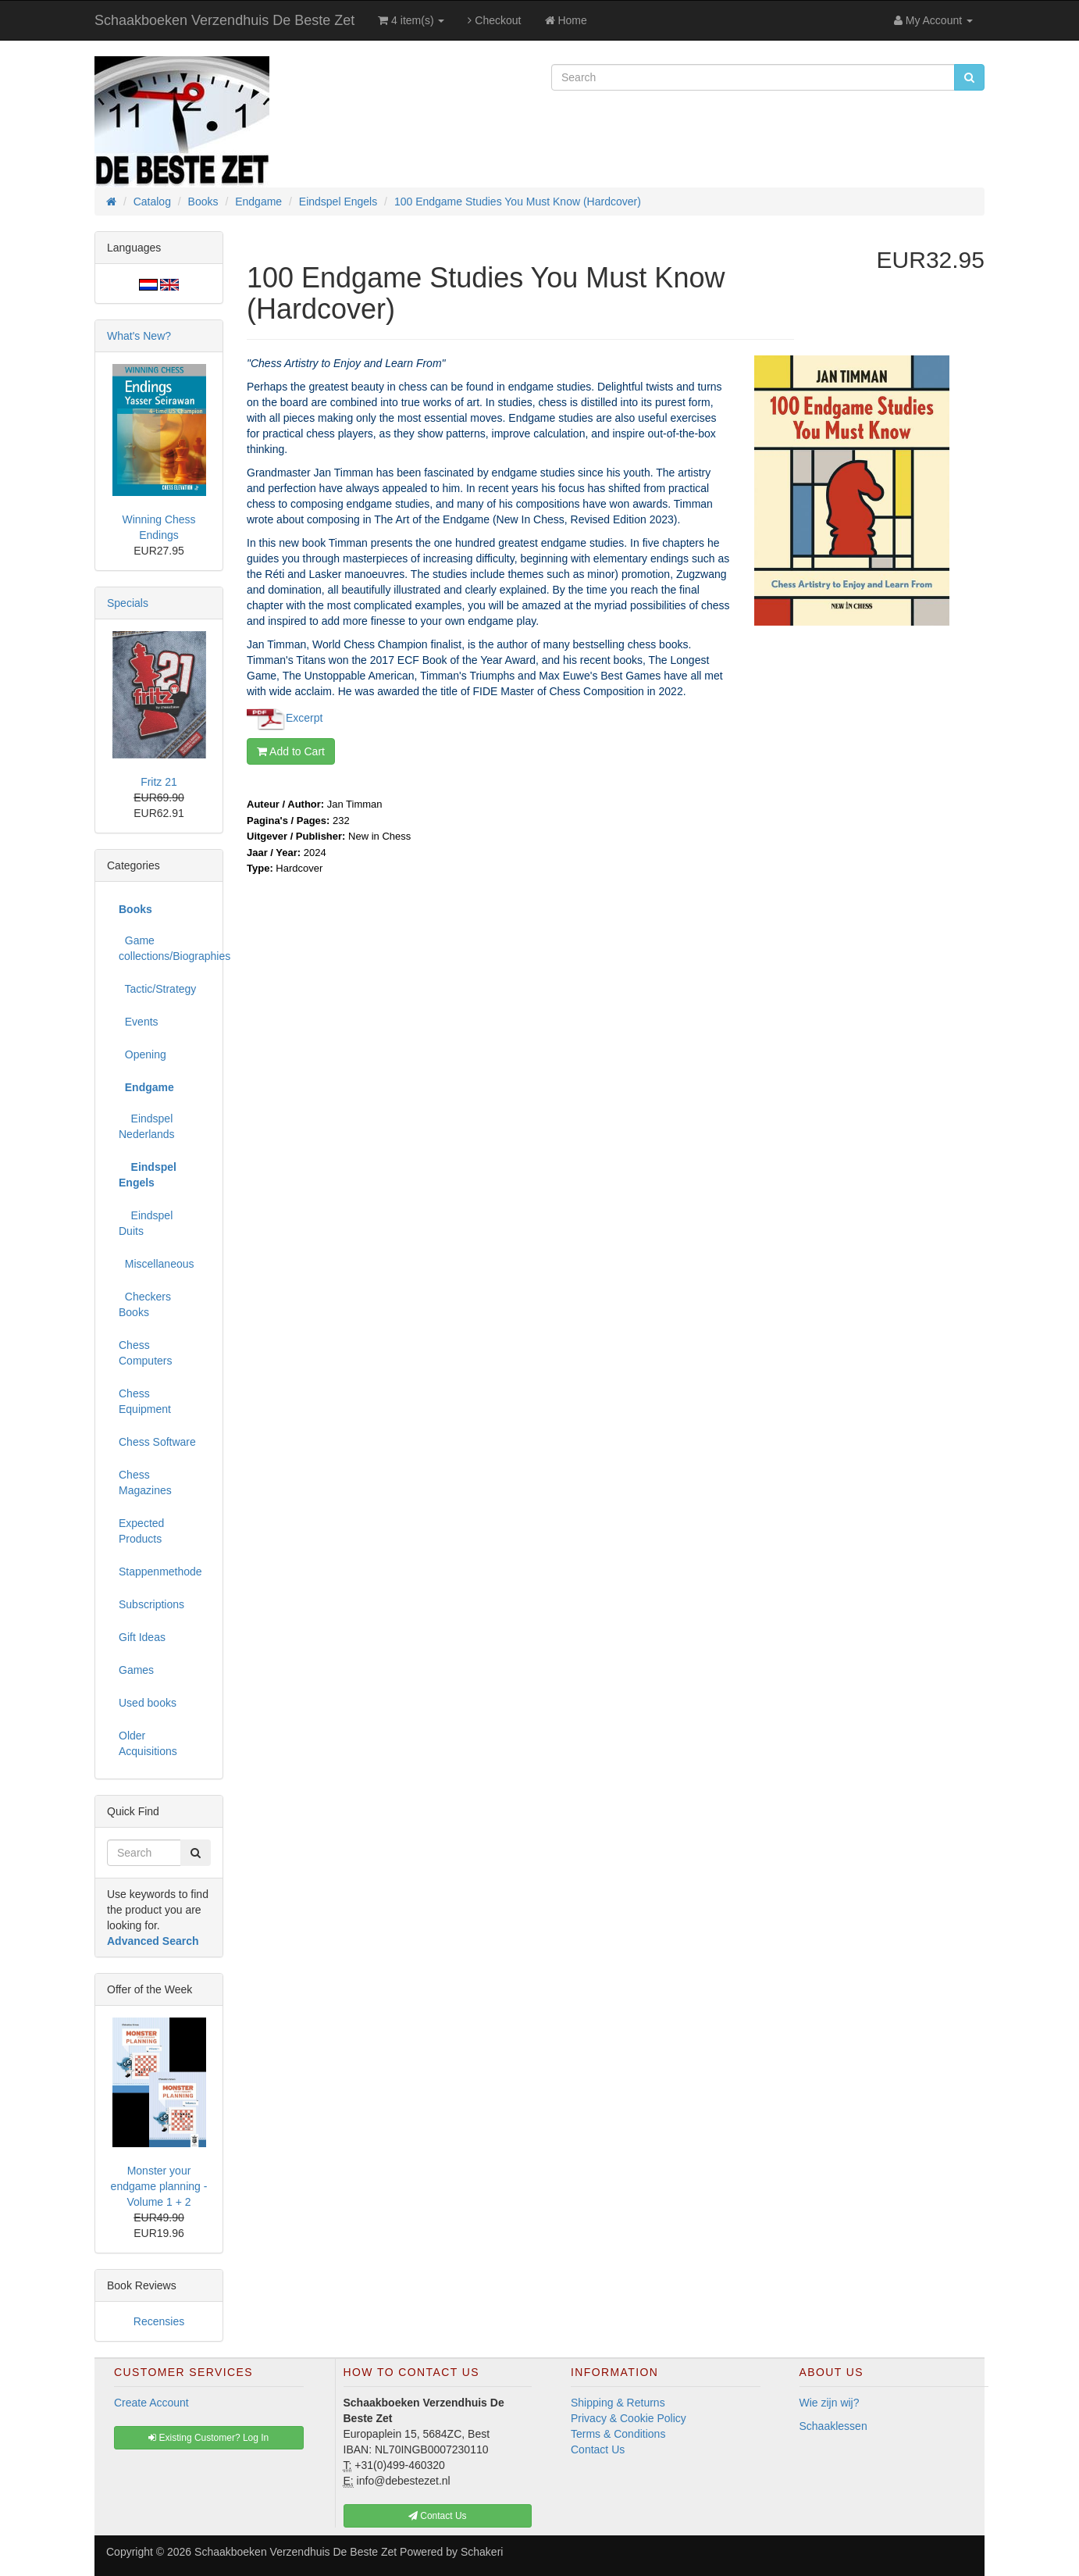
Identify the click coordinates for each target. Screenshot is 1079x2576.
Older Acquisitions (148, 1743)
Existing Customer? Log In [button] (208, 2437)
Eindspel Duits (146, 1223)
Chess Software (157, 1442)
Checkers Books (145, 1304)
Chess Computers (145, 1353)
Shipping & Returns (618, 2402)
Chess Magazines (145, 1482)
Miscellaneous (156, 1264)
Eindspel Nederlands (147, 1126)
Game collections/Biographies (165, 948)
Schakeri (482, 2552)
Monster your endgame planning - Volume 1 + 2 (159, 2186)
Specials (127, 603)
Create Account (151, 2402)
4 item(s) (411, 20)
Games (136, 1670)
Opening (142, 1054)
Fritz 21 (159, 782)
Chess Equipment (145, 1401)
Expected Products (141, 1531)
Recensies (159, 2321)
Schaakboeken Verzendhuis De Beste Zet (224, 20)
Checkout (494, 20)
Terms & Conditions (618, 2434)
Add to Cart (291, 751)
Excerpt (304, 718)
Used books (147, 1703)
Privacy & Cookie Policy (628, 2418)
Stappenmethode (160, 1571)
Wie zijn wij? (829, 2402)
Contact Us (598, 2449)
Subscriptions (151, 1604)
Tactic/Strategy (157, 989)
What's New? (139, 336)
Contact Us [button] (437, 2515)
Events (138, 1021)
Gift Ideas (142, 1637)
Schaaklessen (833, 2426)
